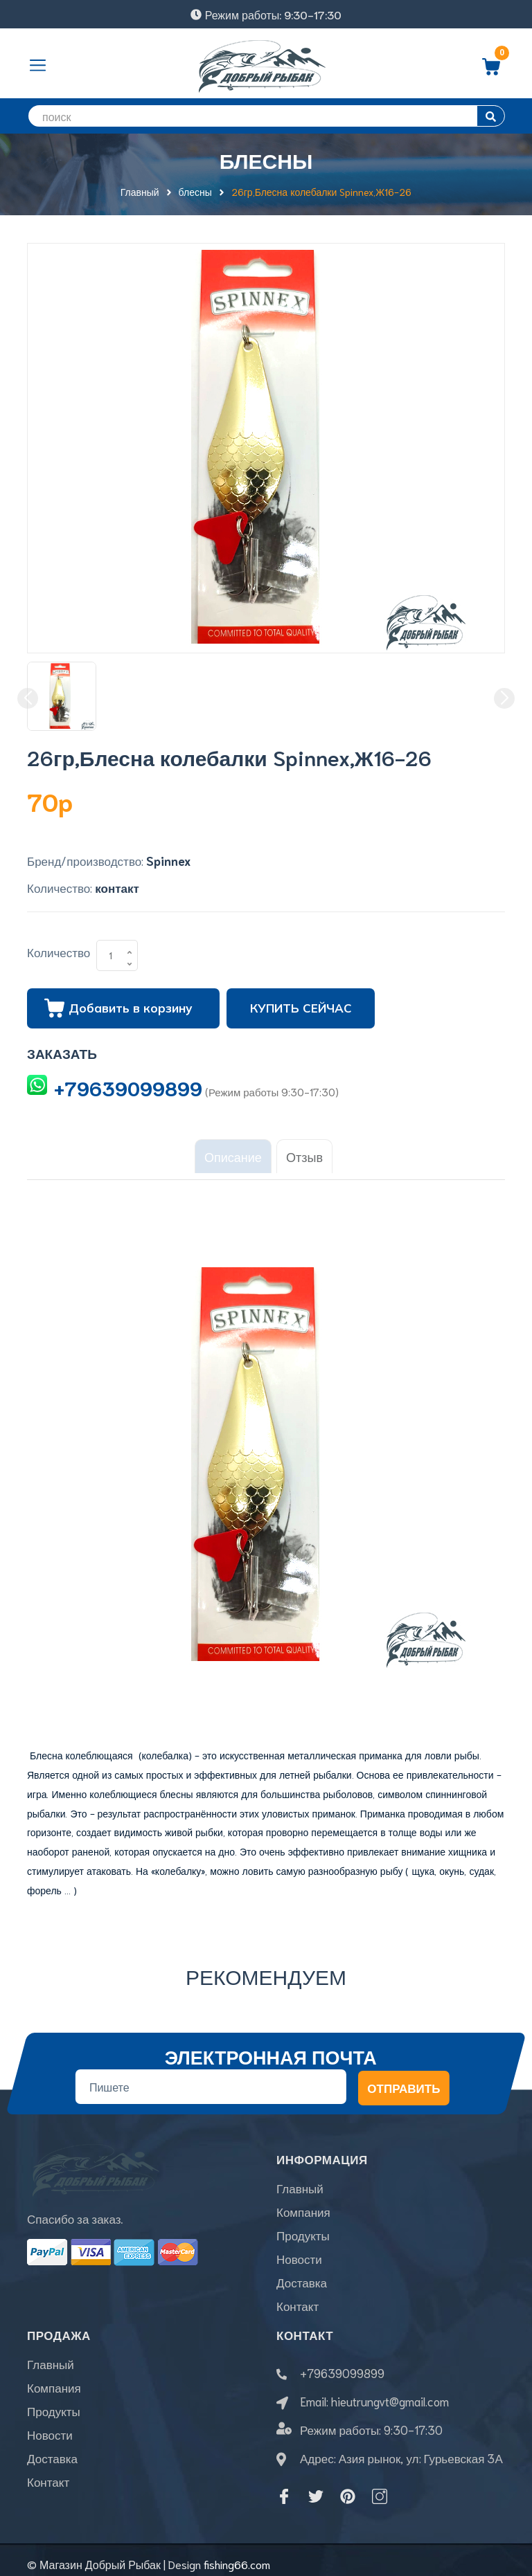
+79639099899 (128, 1087)
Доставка (301, 2274)
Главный (299, 2180)
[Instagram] (379, 2488)
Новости (299, 2250)
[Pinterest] (347, 2488)
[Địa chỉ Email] (211, 2078)
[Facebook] (284, 2488)
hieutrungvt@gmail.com (390, 2392)
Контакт (297, 2297)
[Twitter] (315, 2488)
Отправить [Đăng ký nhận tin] (403, 2079)
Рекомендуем (266, 1967)
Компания (303, 2203)
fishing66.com (237, 2555)
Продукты (303, 2227)
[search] (266, 116)
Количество (58, 951)
